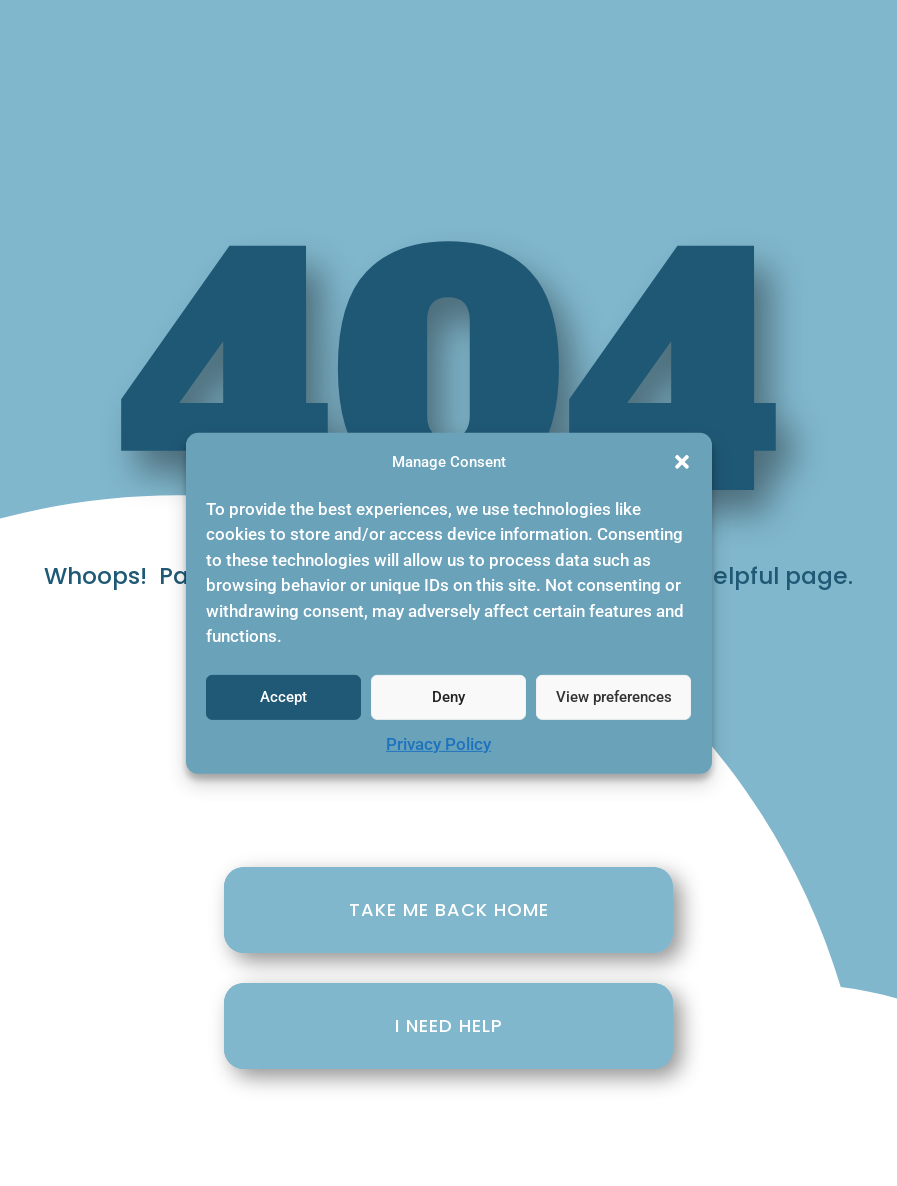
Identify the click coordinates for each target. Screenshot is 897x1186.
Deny (448, 706)
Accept (283, 706)
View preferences (614, 706)
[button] (682, 471)
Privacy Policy (438, 752)
